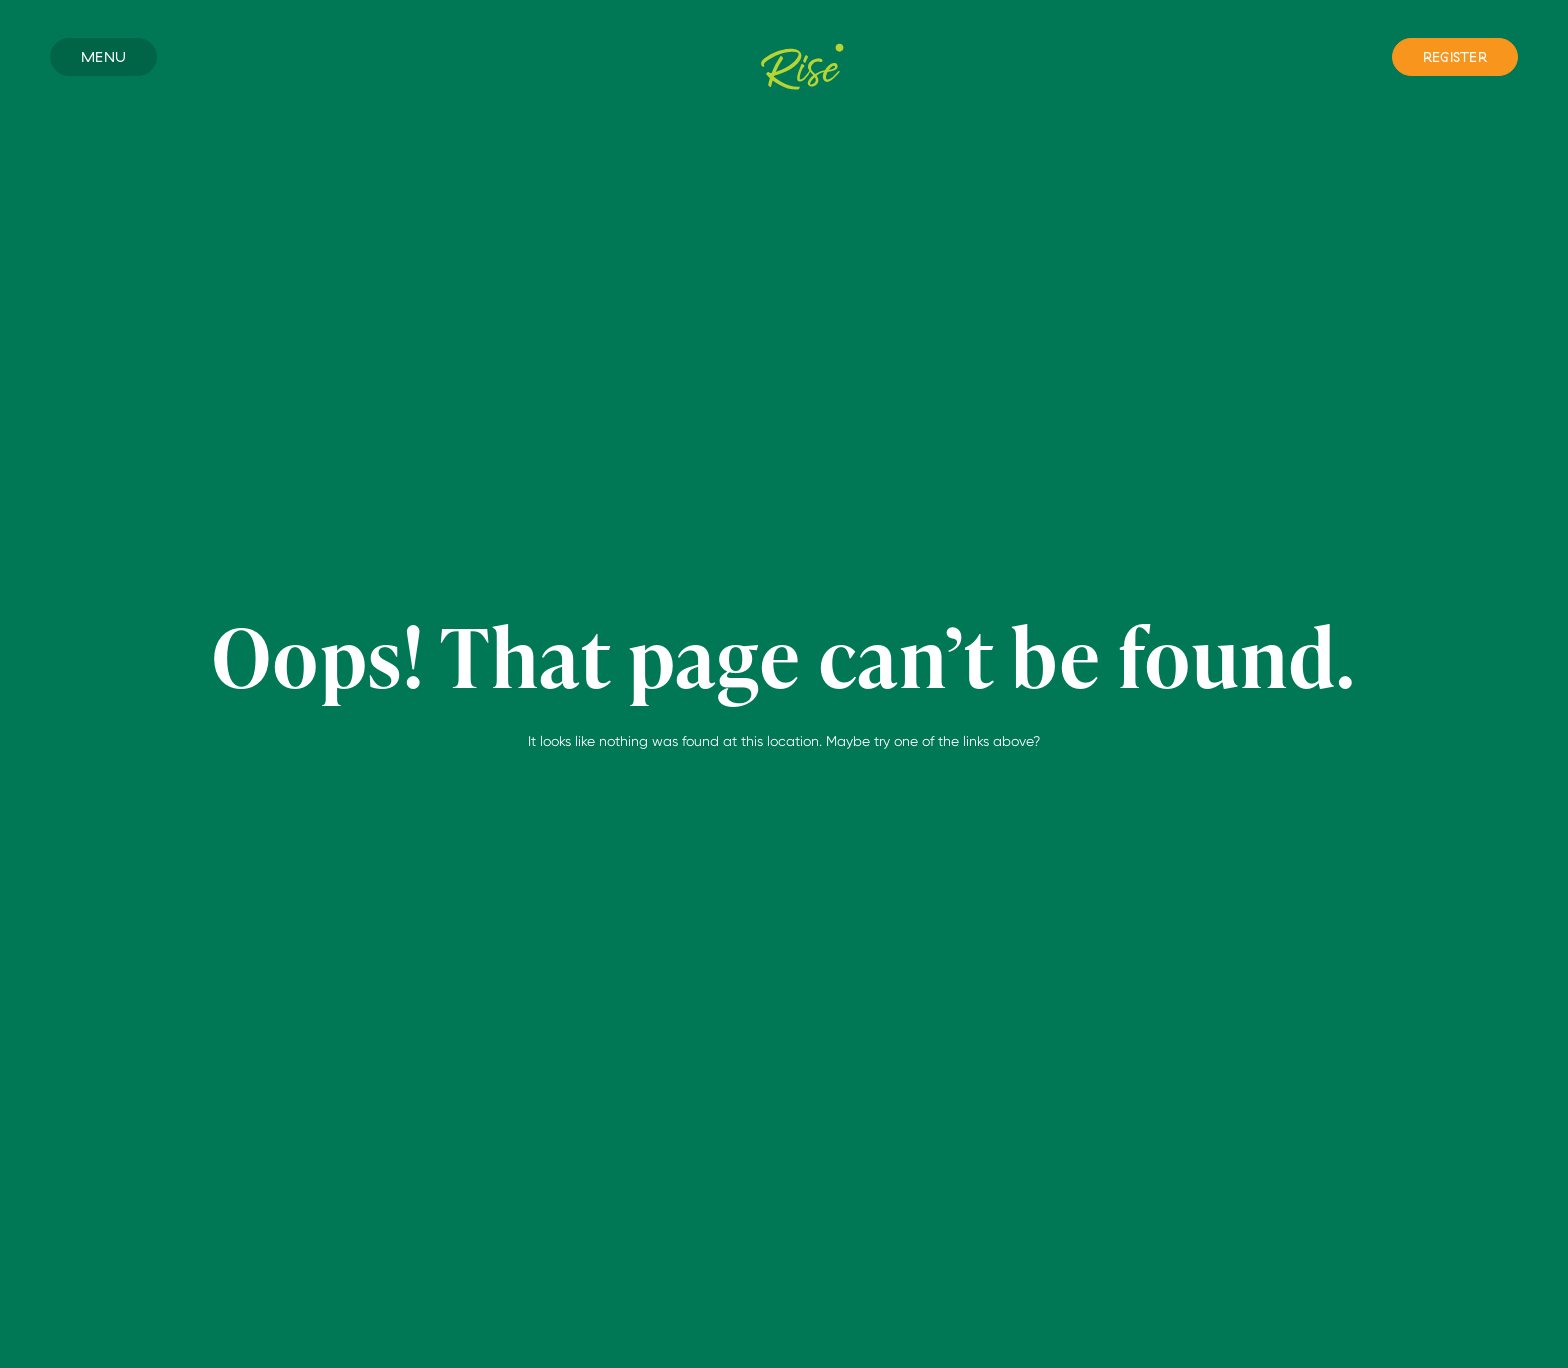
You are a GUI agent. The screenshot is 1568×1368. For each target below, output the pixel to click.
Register (1455, 56)
